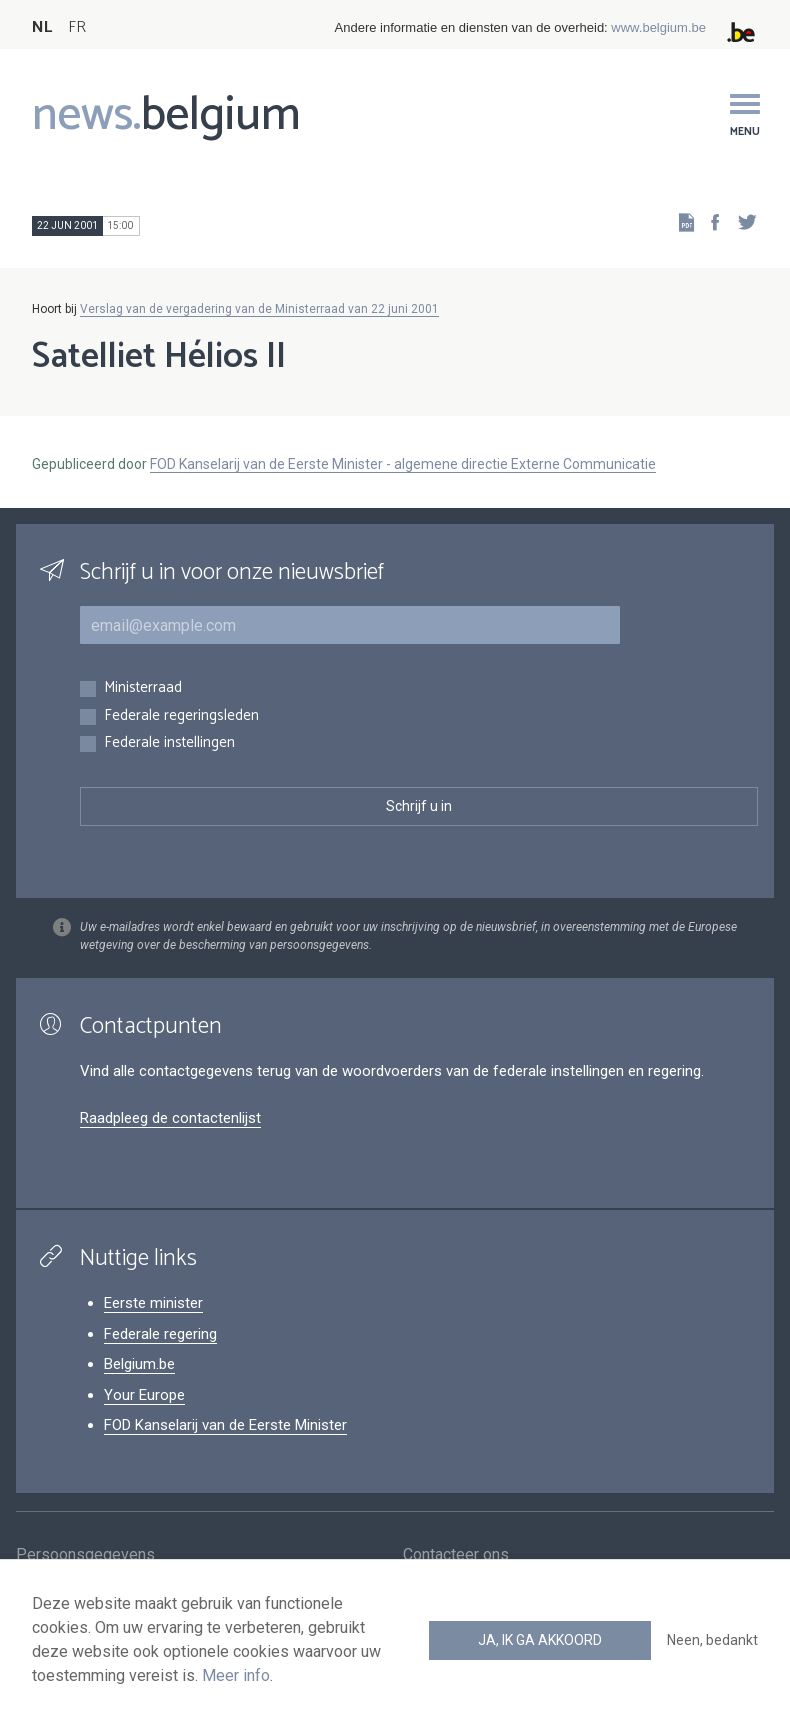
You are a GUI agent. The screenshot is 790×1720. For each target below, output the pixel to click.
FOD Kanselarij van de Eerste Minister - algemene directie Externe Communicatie (403, 464)
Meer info (236, 1675)
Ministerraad (143, 688)
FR (77, 27)
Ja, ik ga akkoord (540, 1640)
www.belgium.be (658, 27)
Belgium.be (139, 1364)
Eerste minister (153, 1303)
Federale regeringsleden (181, 716)
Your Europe (144, 1395)
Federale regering (160, 1334)
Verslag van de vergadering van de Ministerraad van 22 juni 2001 (259, 309)
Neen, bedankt (712, 1640)
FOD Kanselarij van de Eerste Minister (225, 1425)
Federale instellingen (169, 743)
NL (42, 27)
